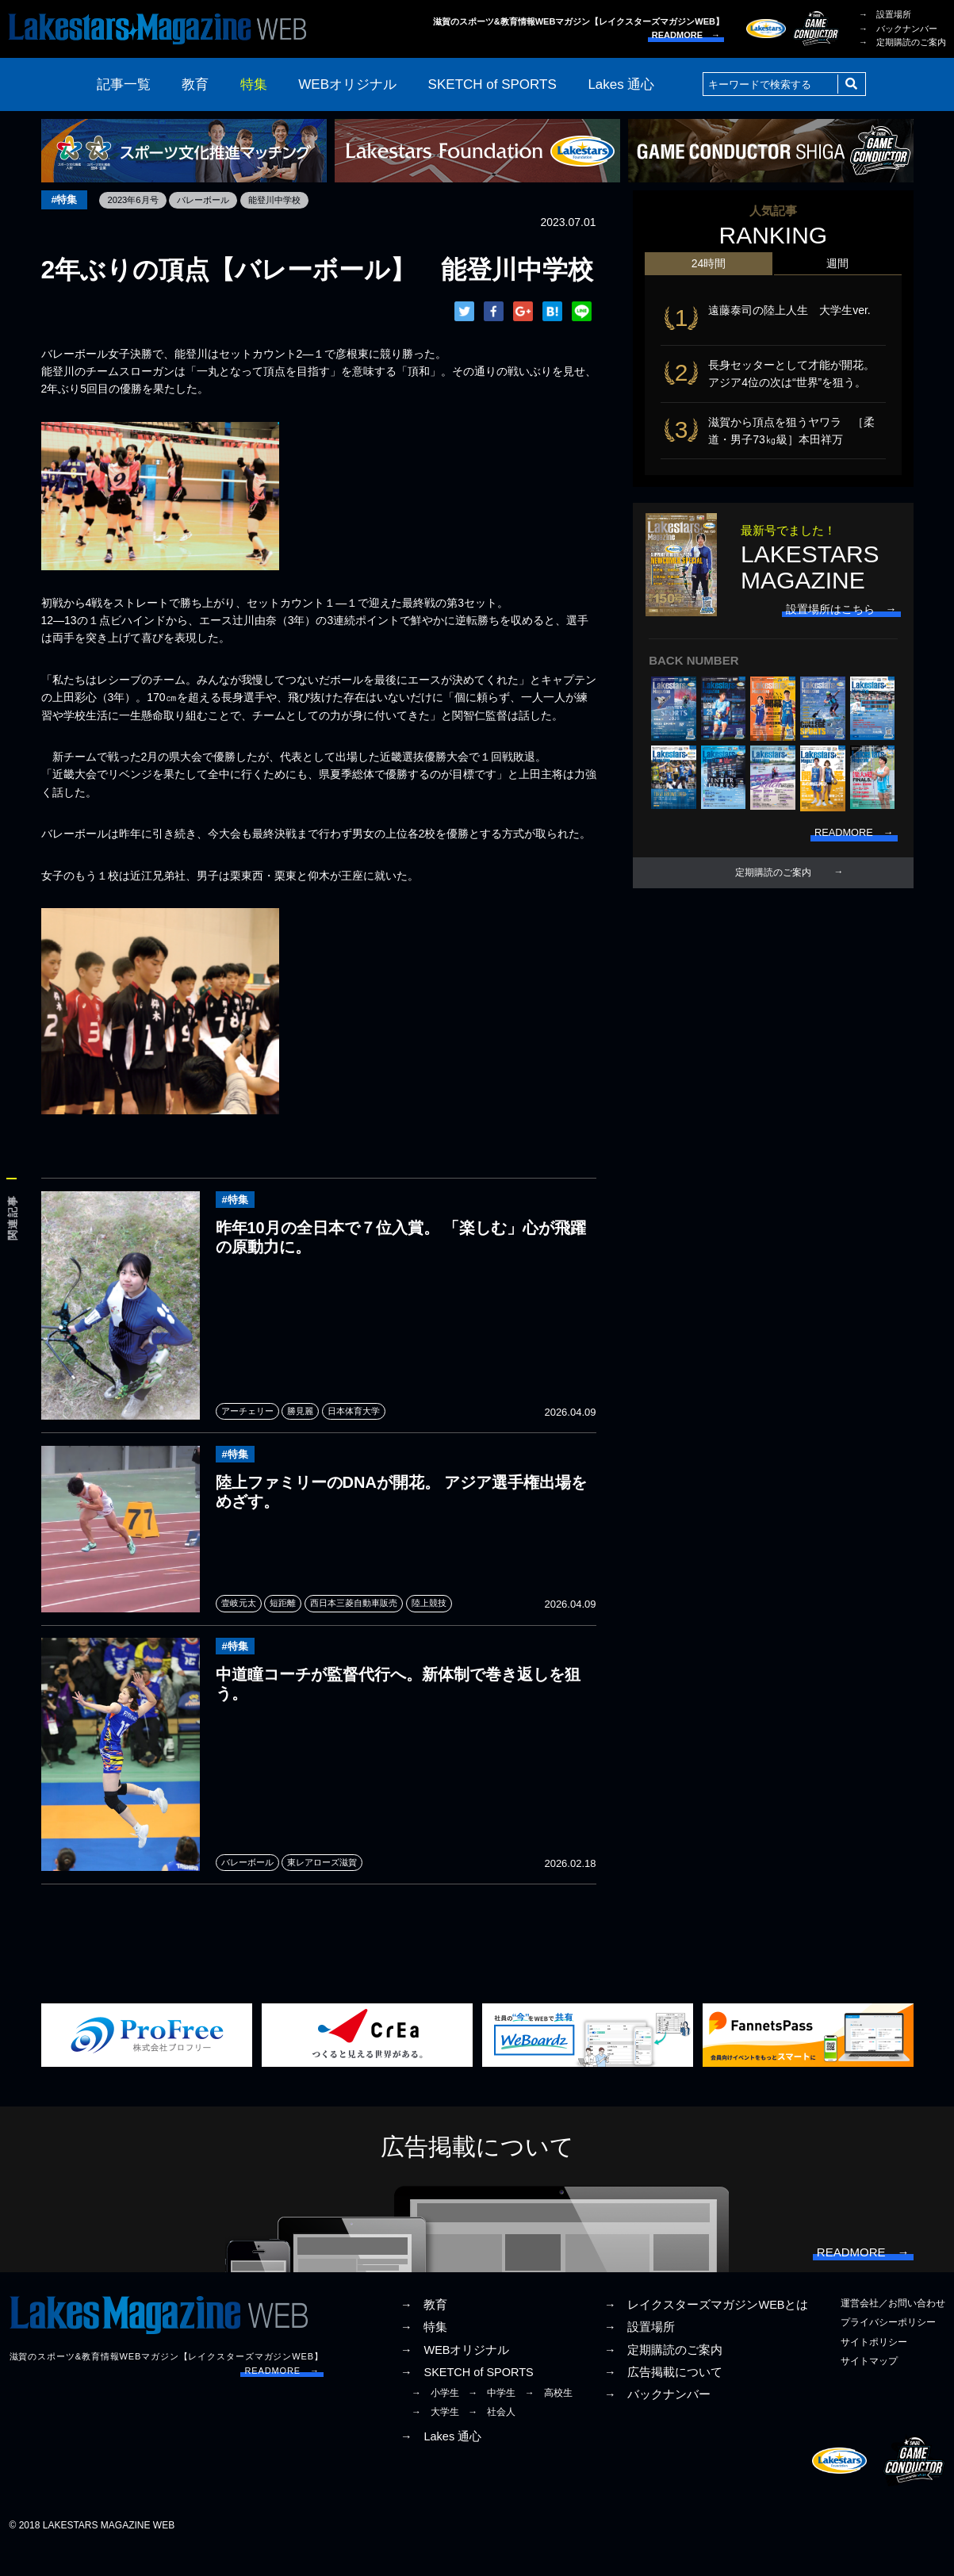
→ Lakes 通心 (440, 2463)
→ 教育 (424, 2331)
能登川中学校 (289, 199)
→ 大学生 (435, 2438)
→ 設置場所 (885, 14)
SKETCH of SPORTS (492, 84)
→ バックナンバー (898, 28)
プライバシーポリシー (888, 2349)
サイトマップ (869, 2387)
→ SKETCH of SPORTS (467, 2398)
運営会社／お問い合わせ (893, 2330)
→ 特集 (424, 2354)
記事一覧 (124, 84)
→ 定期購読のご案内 (902, 42)
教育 (195, 84)
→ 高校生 (549, 2419)
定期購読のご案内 (773, 885)
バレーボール (213, 199)
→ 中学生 (491, 2419)
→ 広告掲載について (663, 2398)
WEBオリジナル (347, 84)
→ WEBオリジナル (455, 2376)
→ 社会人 (491, 2438)
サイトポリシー (874, 2368)
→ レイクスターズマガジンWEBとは (706, 2331)
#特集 (66, 200)
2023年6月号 (138, 199)
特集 (253, 84)
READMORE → (686, 35)
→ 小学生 (435, 2419)
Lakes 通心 (621, 84)
